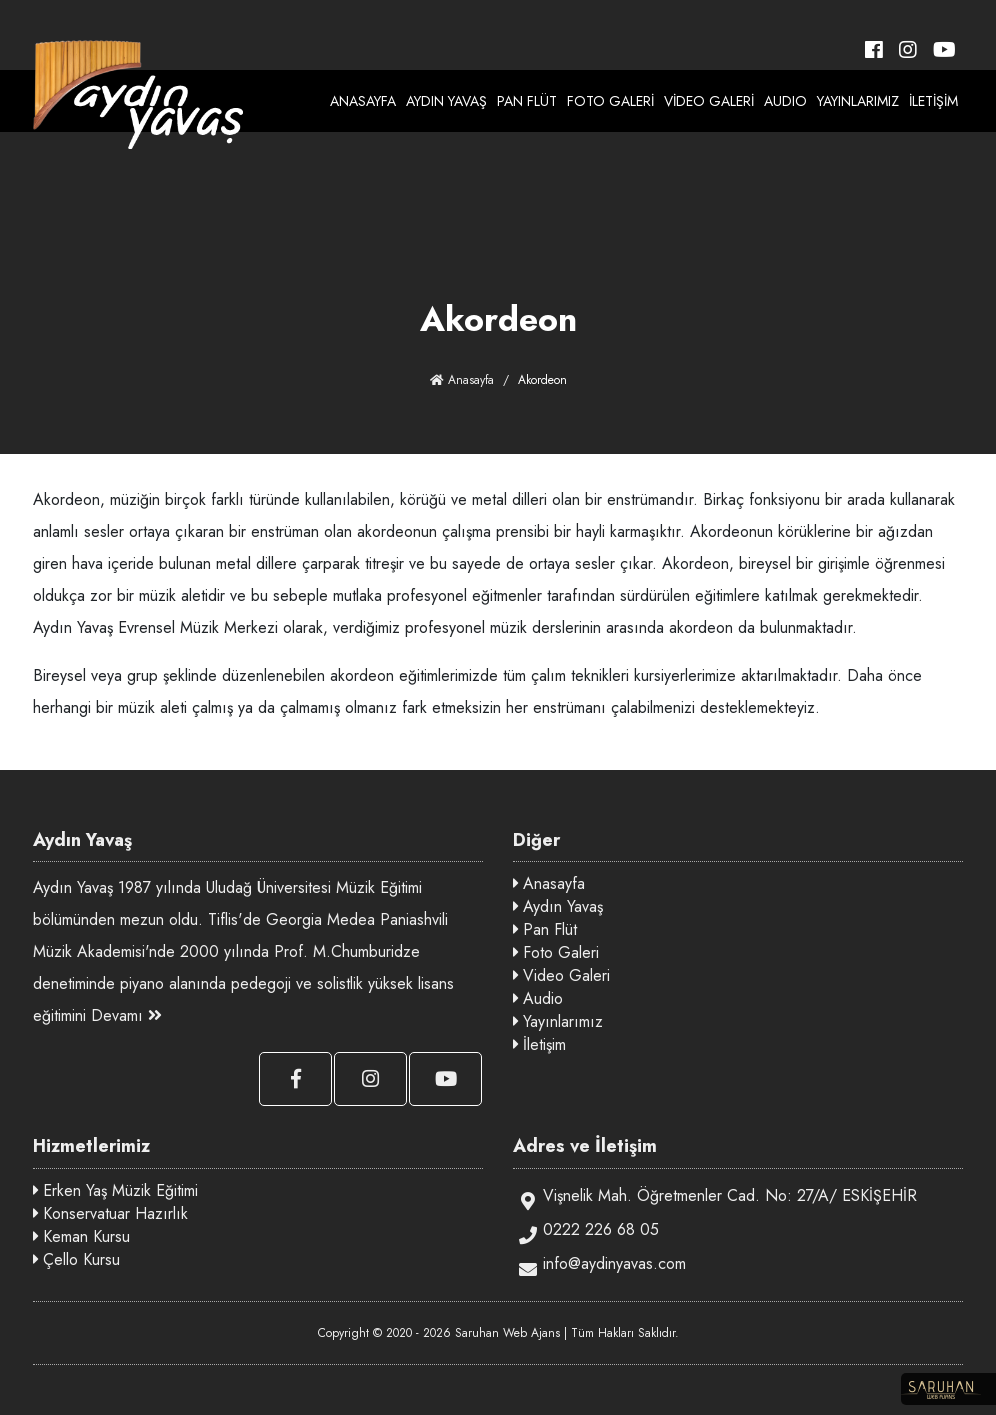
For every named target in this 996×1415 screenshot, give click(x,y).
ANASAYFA (363, 101)
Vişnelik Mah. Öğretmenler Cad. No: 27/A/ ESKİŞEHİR (715, 1197)
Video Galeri (561, 975)
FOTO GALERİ (610, 101)
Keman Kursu (81, 1236)
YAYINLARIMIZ (858, 101)
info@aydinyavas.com (599, 1265)
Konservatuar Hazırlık (110, 1213)
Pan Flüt (545, 929)
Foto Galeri (556, 952)
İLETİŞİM (933, 101)
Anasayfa (462, 380)
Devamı (126, 1015)
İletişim (539, 1044)
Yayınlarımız (558, 1021)
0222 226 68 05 (586, 1231)
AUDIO (785, 101)
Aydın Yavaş (558, 906)
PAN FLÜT (527, 101)
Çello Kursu (76, 1259)
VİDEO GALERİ (709, 101)
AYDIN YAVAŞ (446, 101)
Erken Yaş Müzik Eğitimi (115, 1190)
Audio (538, 998)
